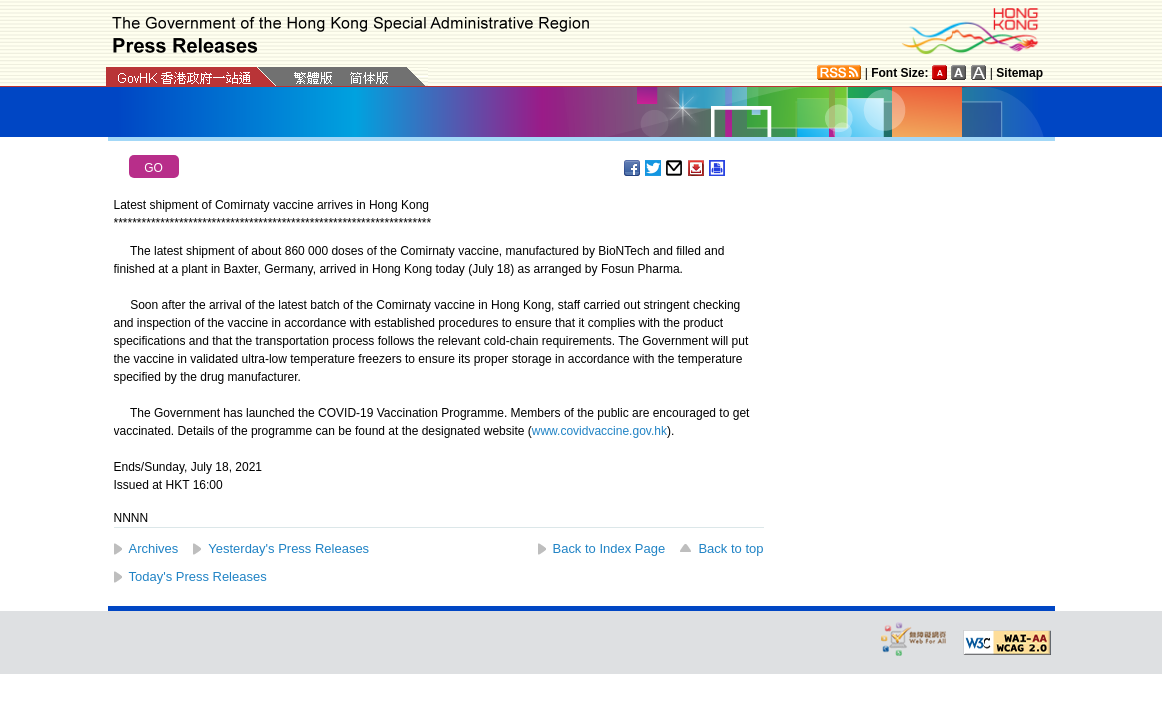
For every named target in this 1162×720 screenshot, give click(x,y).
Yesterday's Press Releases (288, 548)
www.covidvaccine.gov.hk (599, 431)
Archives (154, 548)
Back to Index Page (609, 548)
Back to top (730, 548)
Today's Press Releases (198, 576)
